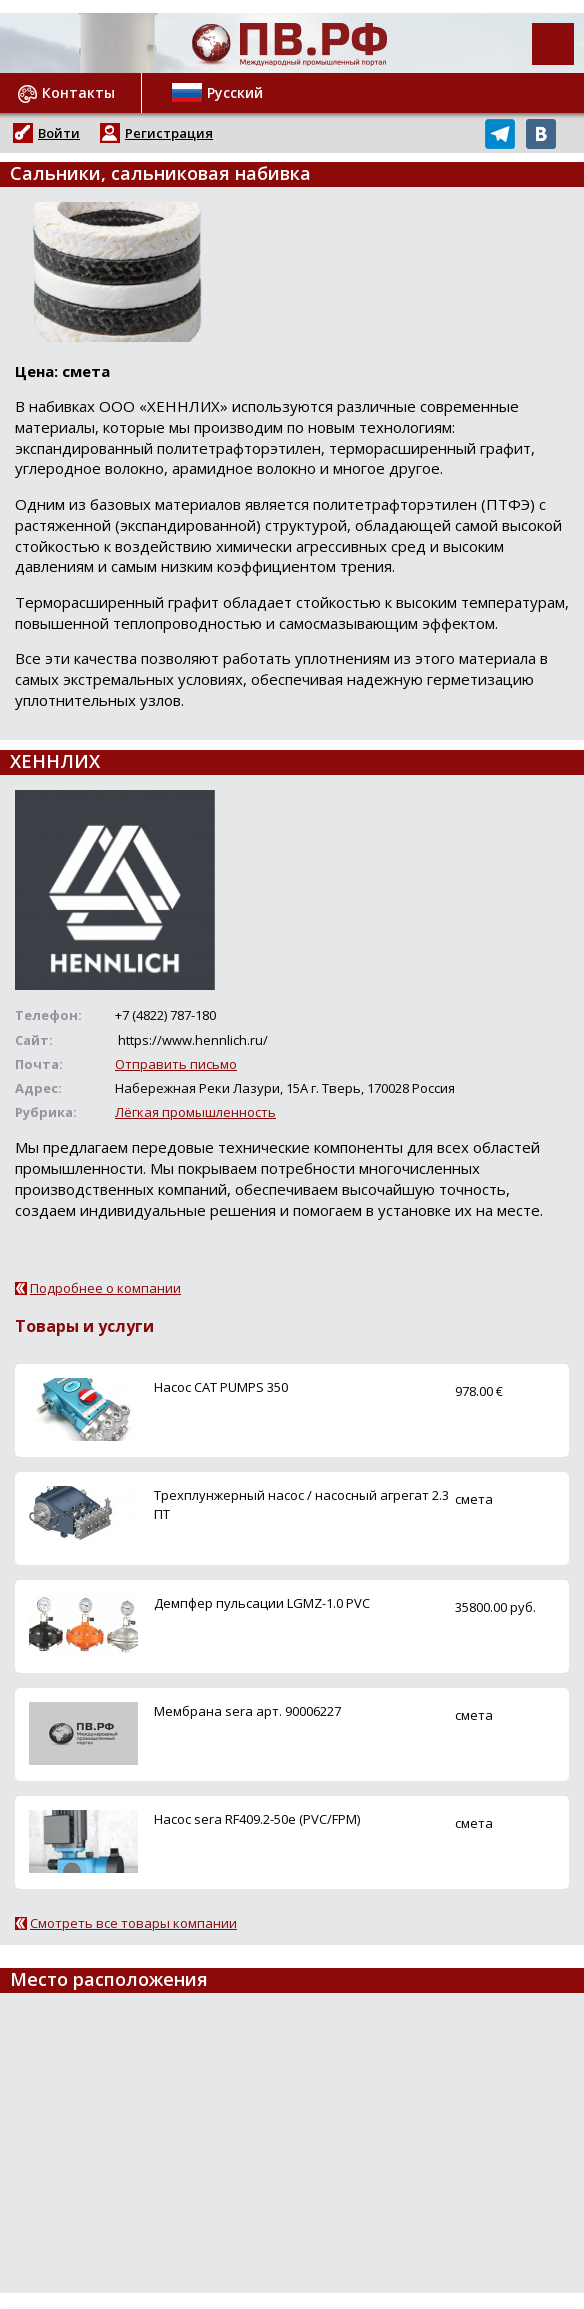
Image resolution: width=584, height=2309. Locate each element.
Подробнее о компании (105, 1288)
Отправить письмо (176, 1064)
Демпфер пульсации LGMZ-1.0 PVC (262, 1603)
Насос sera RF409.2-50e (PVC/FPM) (257, 1819)
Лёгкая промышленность (195, 1112)
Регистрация (169, 133)
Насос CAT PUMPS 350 (221, 1387)
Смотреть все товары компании (133, 1923)
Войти (59, 133)
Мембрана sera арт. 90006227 (247, 1711)
